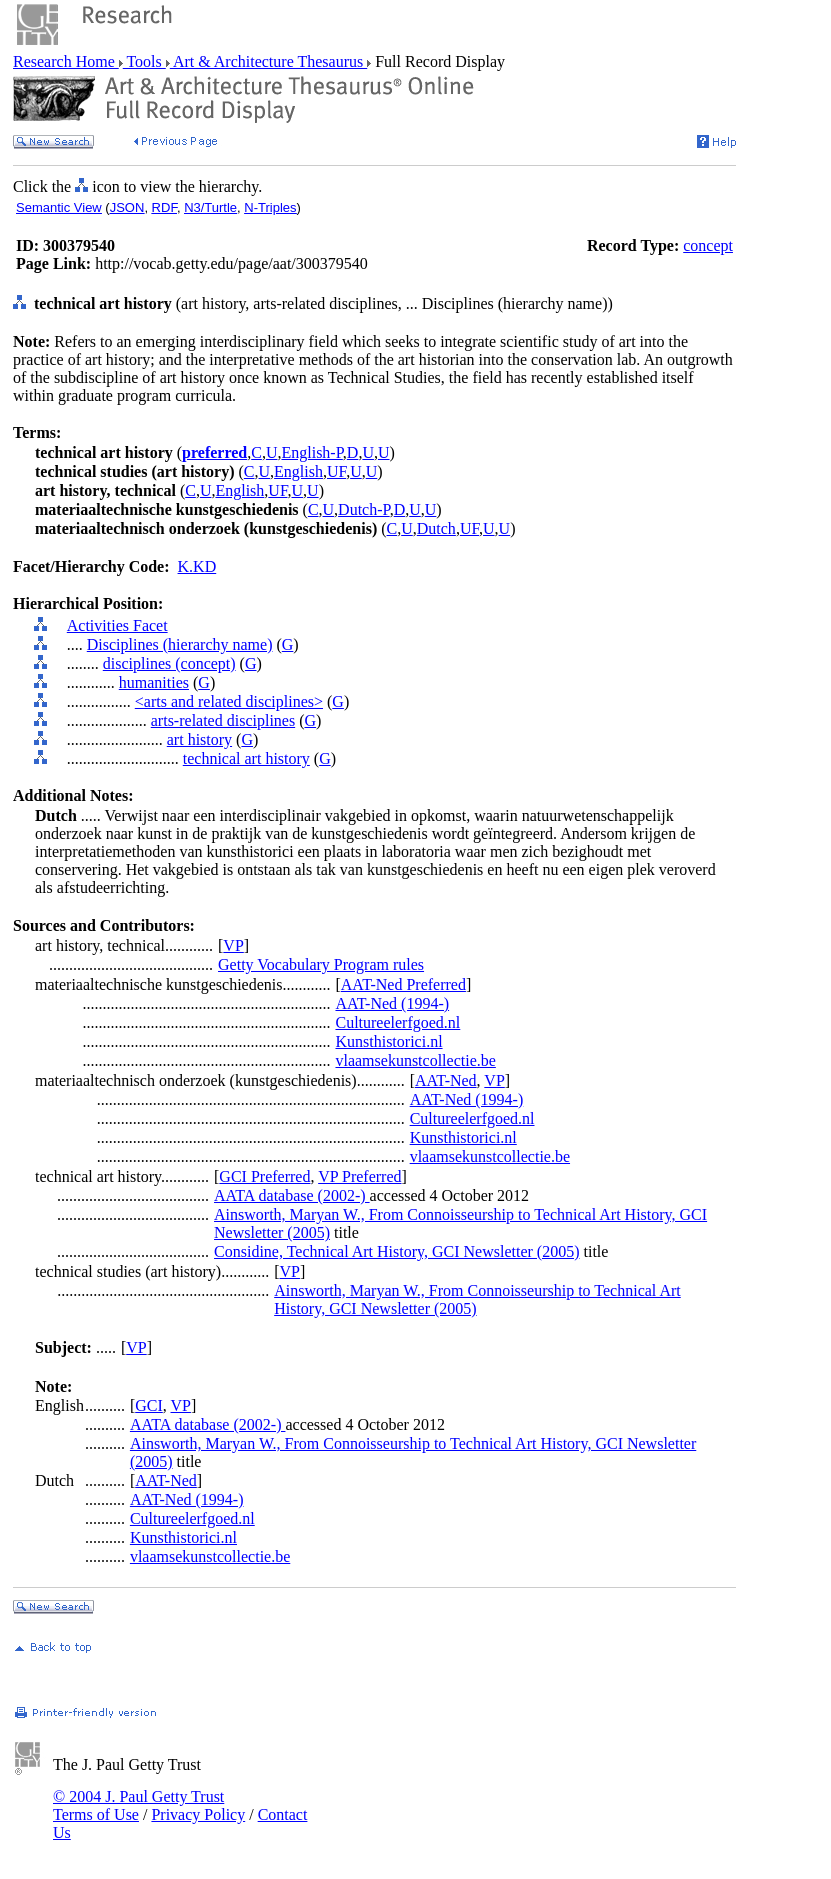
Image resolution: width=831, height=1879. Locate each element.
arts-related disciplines (223, 720)
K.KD (197, 566)
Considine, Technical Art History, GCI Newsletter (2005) (396, 1251)
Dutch (436, 528)
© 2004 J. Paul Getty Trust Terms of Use (138, 1805)
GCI (149, 1405)
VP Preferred (359, 1176)
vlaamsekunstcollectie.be (415, 1060)
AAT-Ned (446, 1080)
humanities (154, 682)
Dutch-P (364, 509)
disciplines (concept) (169, 663)
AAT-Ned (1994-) (392, 1003)
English (298, 471)
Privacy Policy (198, 1814)
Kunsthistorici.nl (388, 1041)
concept (708, 245)
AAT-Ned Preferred (403, 984)
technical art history (246, 758)
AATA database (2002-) (292, 1195)
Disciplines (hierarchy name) (180, 644)
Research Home (66, 61)
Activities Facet (117, 625)
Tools (144, 61)
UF (336, 471)
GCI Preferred (264, 1176)
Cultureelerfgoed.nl (397, 1022)
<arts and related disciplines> (229, 701)
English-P (311, 452)
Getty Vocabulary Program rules (321, 964)
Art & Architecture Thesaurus (268, 61)
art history (199, 739)
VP (233, 945)
